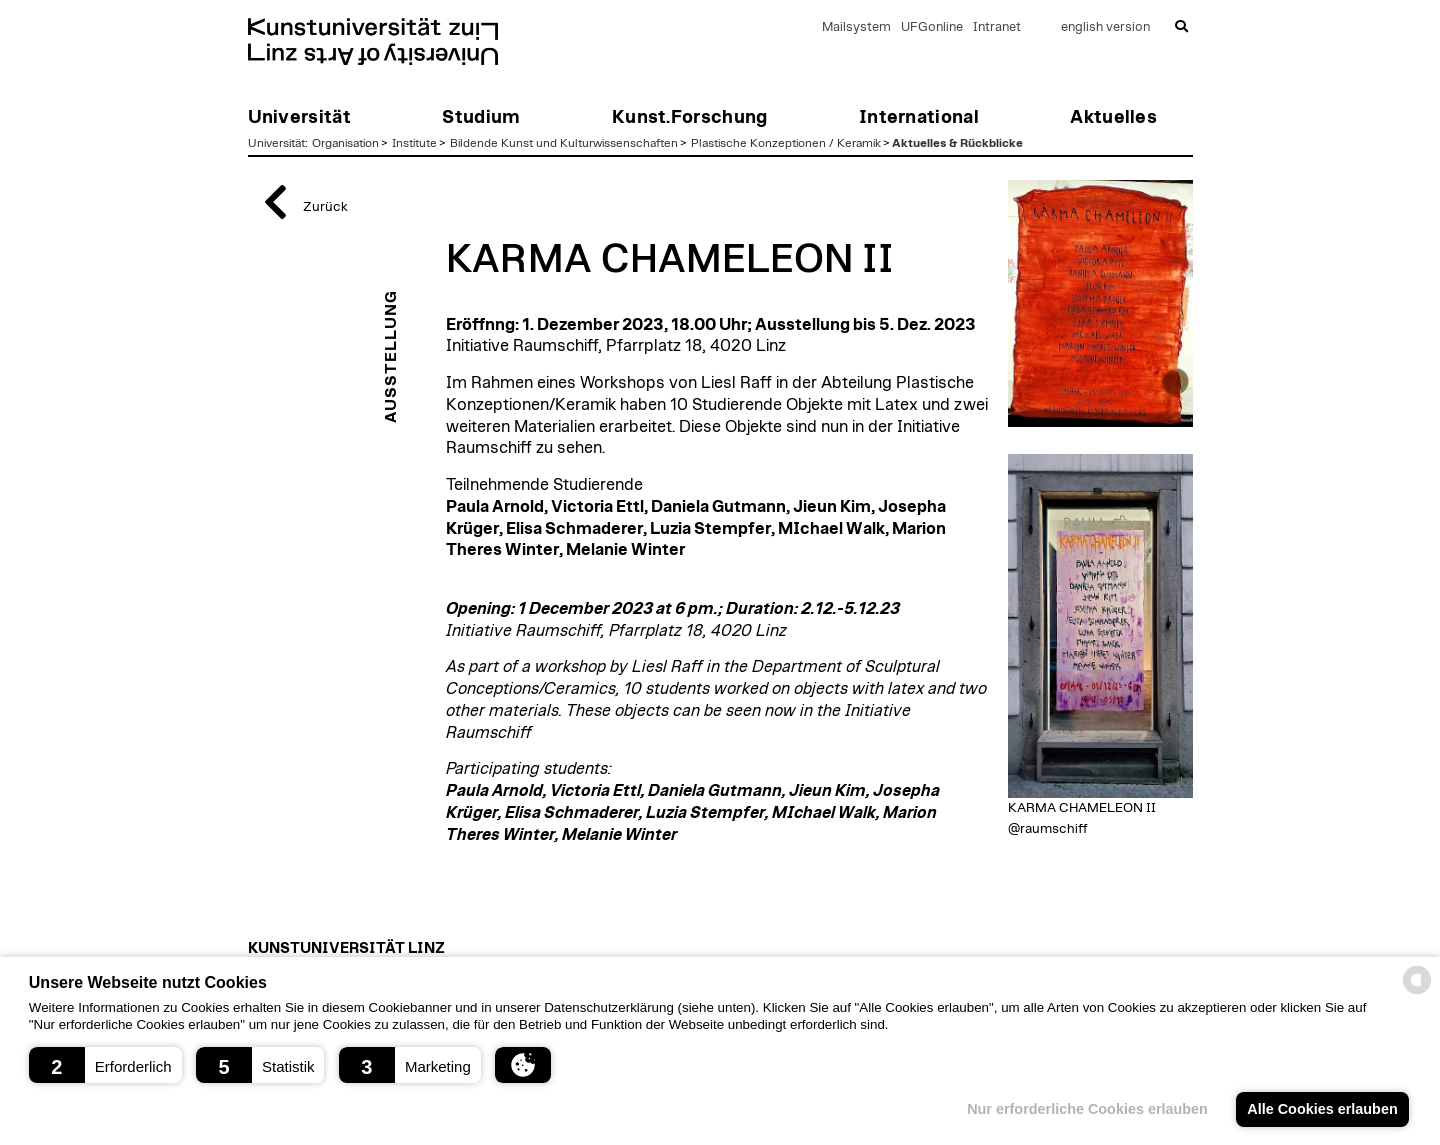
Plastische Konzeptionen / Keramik (786, 143)
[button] (105, 1065)
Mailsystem (856, 27)
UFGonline (932, 27)
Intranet (997, 27)
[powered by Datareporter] (1417, 992)
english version (1105, 27)
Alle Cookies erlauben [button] (1322, 1109)
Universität (276, 143)
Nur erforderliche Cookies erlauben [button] (1087, 1109)
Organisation (345, 143)
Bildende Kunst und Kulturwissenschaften (564, 143)
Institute (414, 143)
